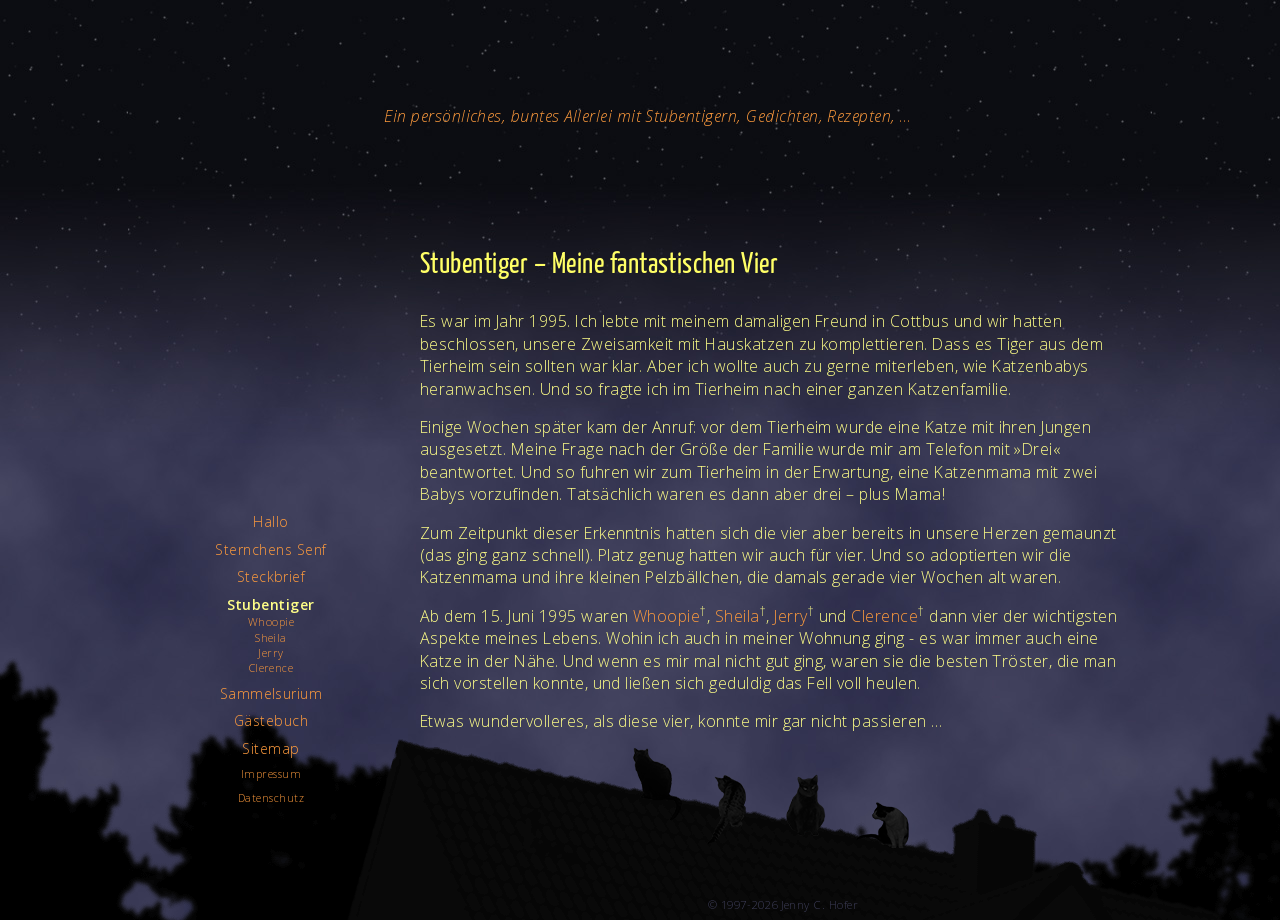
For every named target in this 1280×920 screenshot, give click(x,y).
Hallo (270, 521)
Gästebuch (271, 720)
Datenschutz (271, 797)
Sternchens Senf (270, 549)
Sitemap (270, 748)
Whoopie (666, 616)
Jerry (790, 616)
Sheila (737, 616)
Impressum (271, 773)
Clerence (884, 616)
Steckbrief (271, 576)
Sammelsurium (271, 693)
